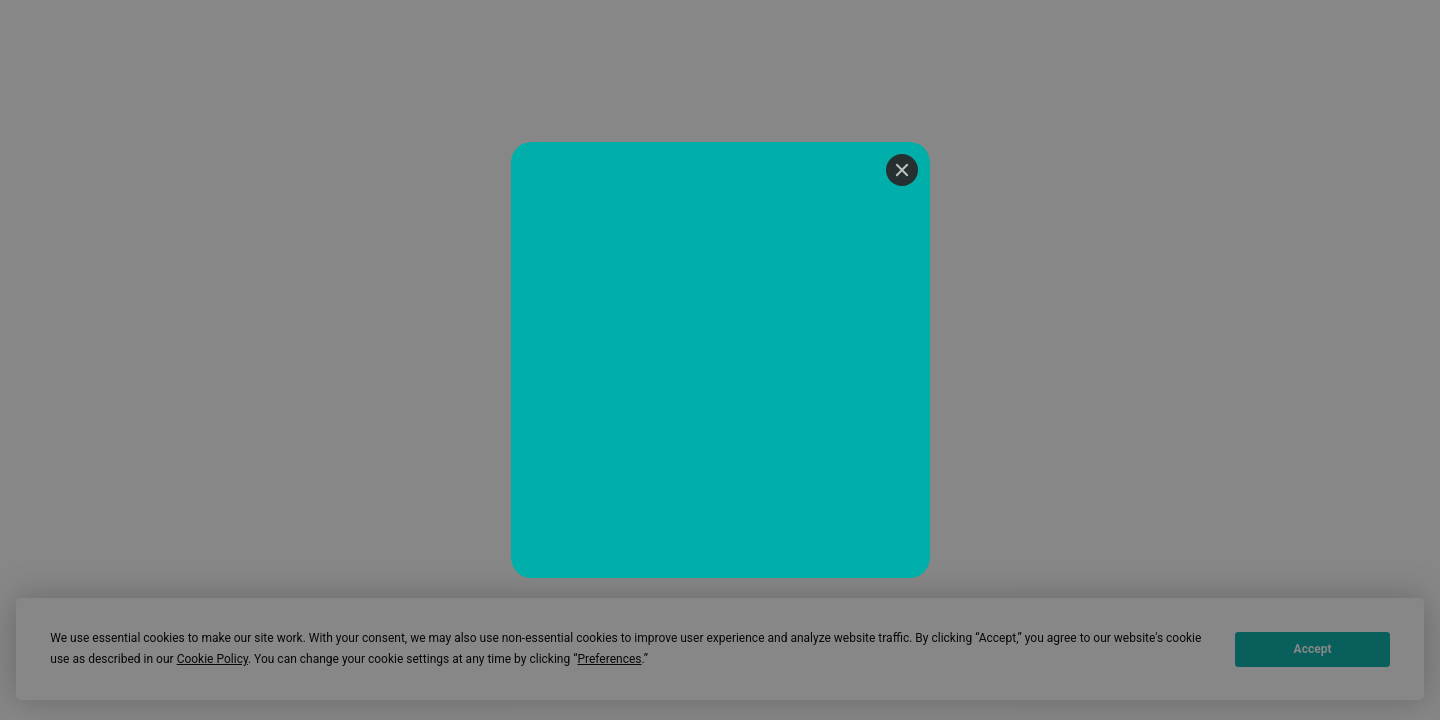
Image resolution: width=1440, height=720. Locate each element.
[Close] (902, 170)
